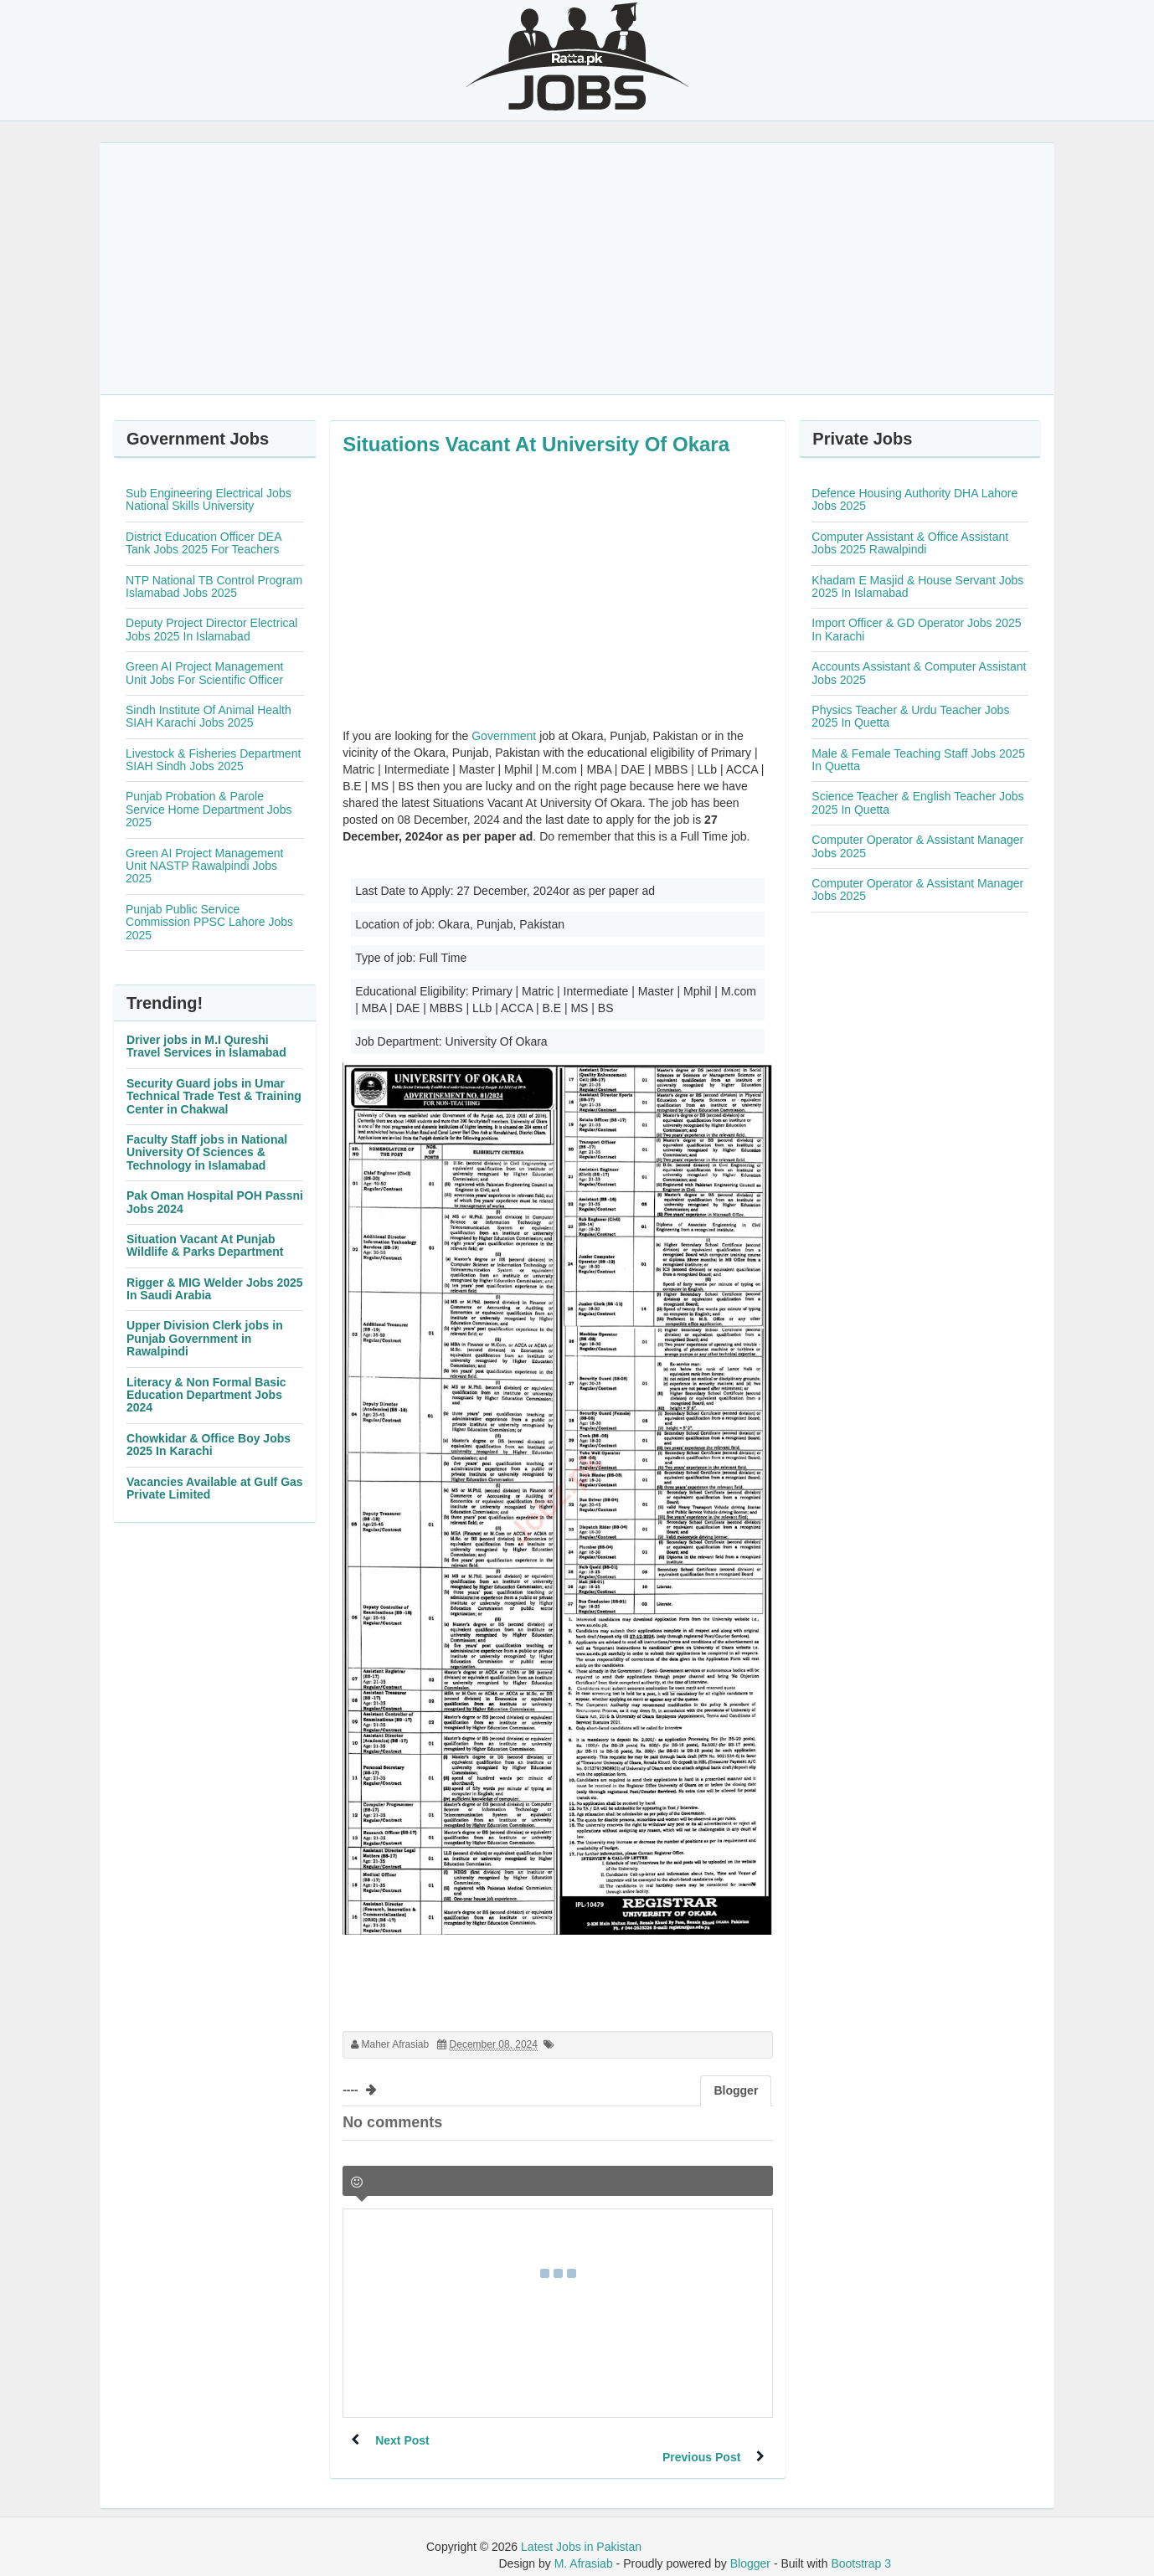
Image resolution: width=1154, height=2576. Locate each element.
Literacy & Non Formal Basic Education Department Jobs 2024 (206, 1395)
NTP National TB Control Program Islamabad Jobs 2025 (214, 586)
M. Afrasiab (583, 2546)
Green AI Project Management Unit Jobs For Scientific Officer (204, 673)
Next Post (403, 2440)
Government (503, 736)
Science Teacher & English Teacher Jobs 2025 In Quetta (917, 802)
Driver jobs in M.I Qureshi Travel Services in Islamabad (206, 1046)
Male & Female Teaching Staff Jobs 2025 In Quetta (918, 760)
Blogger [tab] (736, 2090)
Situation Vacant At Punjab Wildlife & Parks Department (204, 1245)
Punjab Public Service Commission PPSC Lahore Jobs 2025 (209, 922)
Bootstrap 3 (861, 2546)
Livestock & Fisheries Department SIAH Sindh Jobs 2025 (213, 760)
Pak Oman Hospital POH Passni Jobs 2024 (214, 1202)
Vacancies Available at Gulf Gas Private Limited (214, 1488)
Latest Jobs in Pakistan (581, 2530)
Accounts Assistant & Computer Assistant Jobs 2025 (918, 673)
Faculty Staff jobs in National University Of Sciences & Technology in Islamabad (206, 1152)
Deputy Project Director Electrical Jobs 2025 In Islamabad (211, 629)
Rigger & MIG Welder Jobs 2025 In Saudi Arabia (214, 1289)
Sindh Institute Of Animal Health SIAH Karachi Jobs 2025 (208, 716)
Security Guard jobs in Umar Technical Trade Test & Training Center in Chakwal (213, 1096)
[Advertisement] (577, 269)
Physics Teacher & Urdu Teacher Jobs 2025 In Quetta (910, 716)
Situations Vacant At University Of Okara (536, 444)
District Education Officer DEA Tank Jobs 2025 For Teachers (203, 543)
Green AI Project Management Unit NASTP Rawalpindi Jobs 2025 (204, 866)
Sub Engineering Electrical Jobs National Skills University (208, 499)
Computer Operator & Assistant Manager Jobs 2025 (917, 846)
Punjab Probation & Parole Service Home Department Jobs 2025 (208, 809)
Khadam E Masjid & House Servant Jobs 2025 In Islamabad (917, 586)
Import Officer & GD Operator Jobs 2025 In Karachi (916, 629)
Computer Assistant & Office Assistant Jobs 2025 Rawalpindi (909, 543)
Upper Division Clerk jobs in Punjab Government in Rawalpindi (204, 1338)
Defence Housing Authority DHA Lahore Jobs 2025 (914, 499)
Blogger (750, 2546)
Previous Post (700, 2440)
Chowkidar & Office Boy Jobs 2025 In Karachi (208, 1445)
